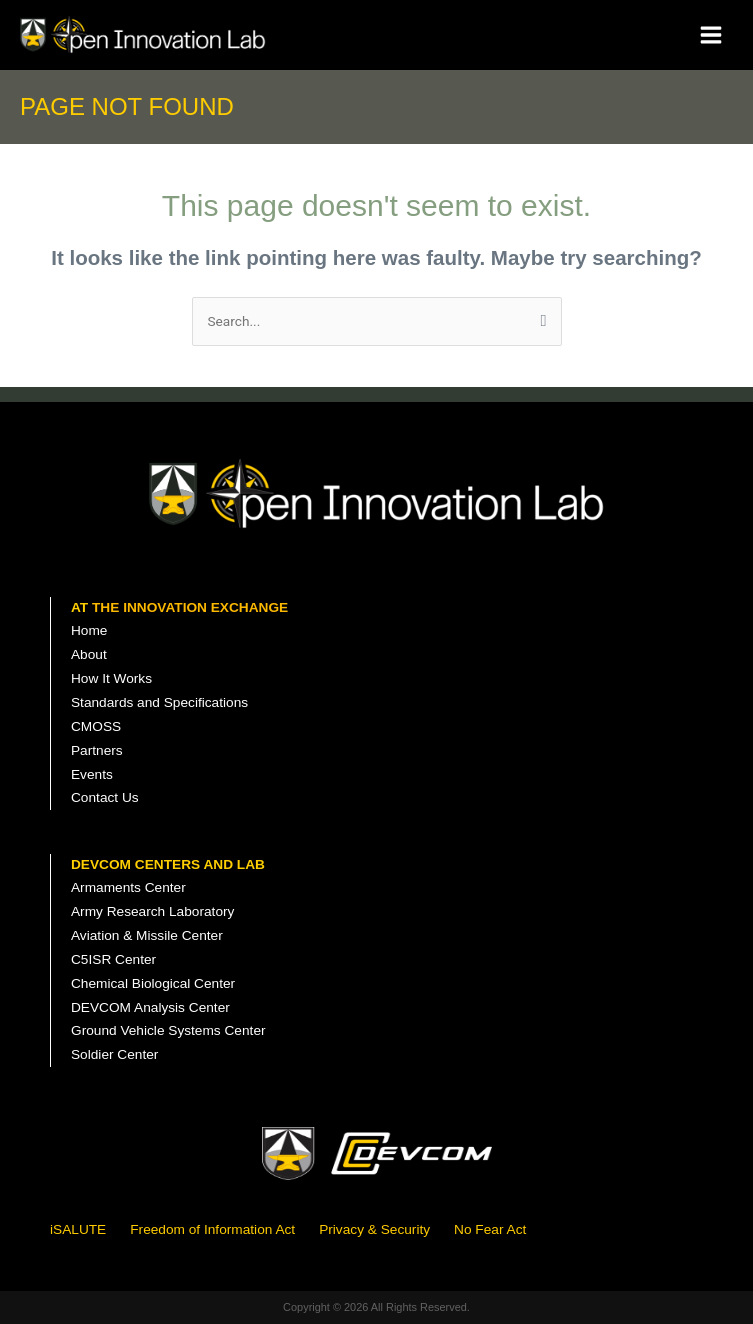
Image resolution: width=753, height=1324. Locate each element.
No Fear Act (490, 1229)
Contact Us (105, 797)
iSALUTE (78, 1229)
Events (92, 774)
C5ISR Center (113, 959)
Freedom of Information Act (212, 1229)
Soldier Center (114, 1054)
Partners (97, 750)
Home (89, 630)
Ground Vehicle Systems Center (168, 1030)
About (89, 654)
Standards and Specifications (159, 702)
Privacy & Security (374, 1229)
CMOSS (96, 726)
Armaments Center (128, 887)
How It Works (111, 678)
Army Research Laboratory (152, 911)
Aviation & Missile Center (147, 935)
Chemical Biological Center (153, 983)
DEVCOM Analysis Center (150, 1007)
